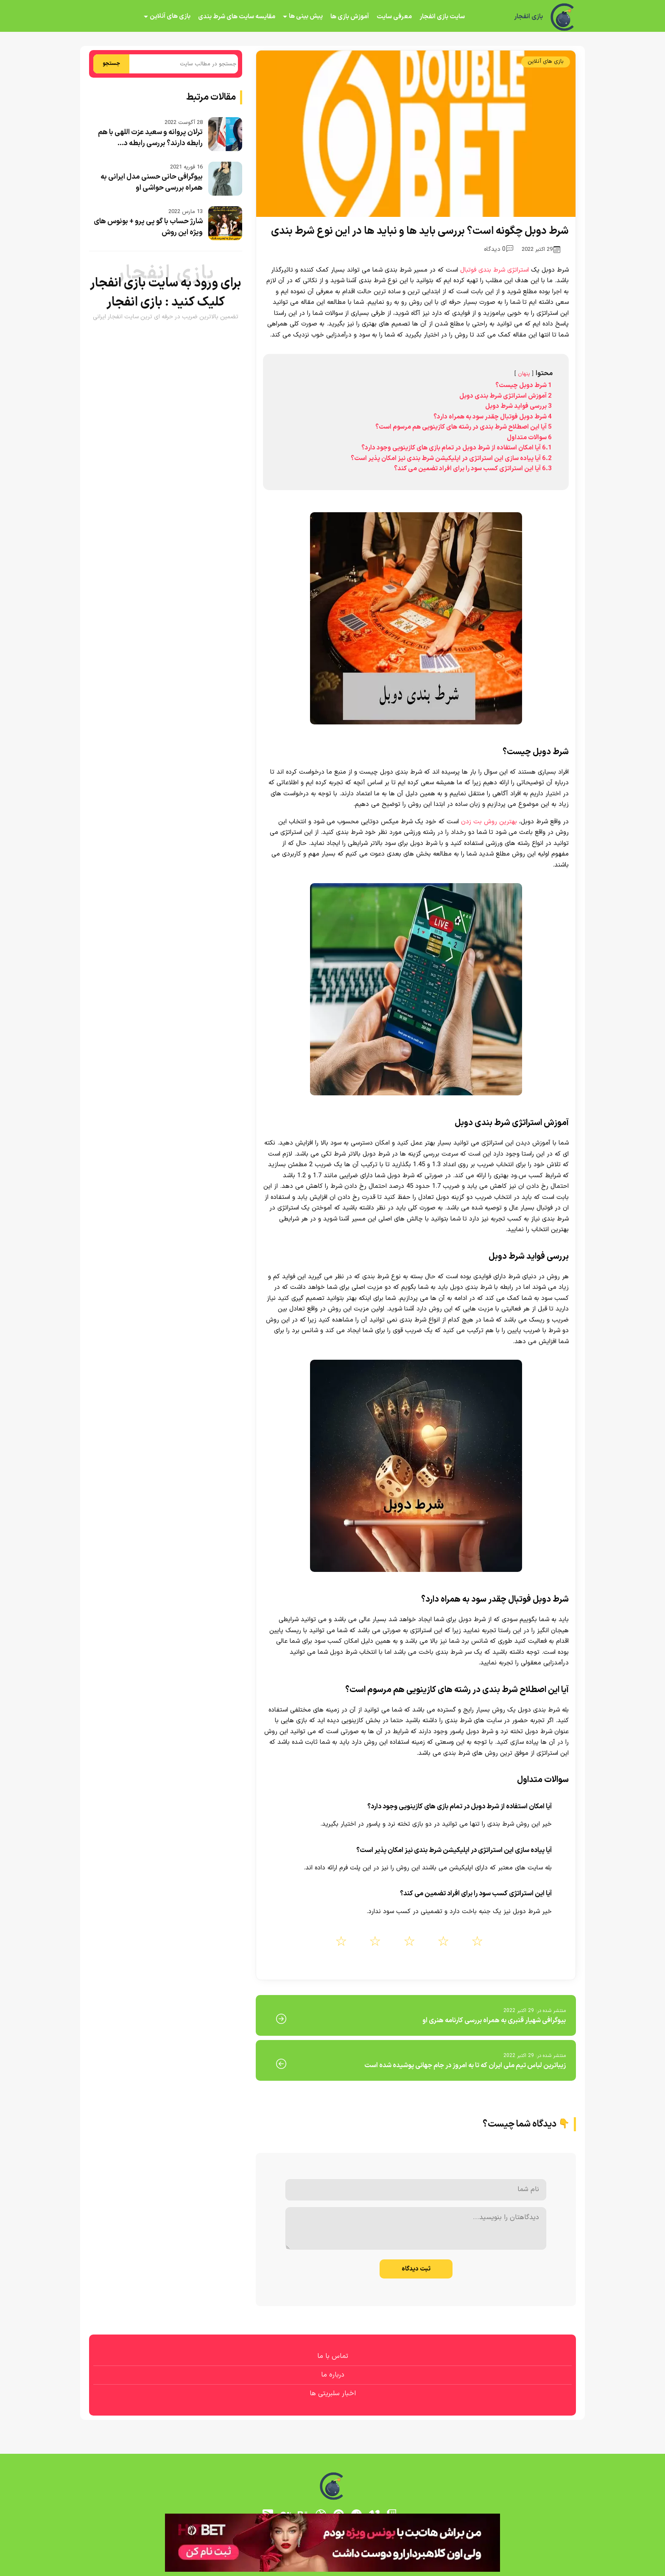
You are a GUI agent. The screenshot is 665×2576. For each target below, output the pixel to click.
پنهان (524, 374)
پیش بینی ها (306, 16)
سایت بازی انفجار (442, 17)
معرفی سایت (394, 17)
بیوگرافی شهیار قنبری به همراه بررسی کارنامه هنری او (494, 2020)
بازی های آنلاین (170, 16)
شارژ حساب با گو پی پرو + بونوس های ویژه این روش (148, 227)
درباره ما (332, 2375)
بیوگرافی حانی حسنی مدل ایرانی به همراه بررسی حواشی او (152, 182)
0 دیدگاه (498, 249)
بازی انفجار (528, 17)
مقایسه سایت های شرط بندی (236, 17)
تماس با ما (332, 2356)
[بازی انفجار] (563, 17)
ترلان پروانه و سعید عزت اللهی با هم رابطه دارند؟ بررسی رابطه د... (150, 138)
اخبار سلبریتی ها (333, 2393)
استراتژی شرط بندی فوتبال (494, 270)
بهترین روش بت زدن (489, 822)
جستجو (111, 63)
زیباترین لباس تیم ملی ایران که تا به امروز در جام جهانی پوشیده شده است (465, 2065)
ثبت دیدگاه (416, 2269)
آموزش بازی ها (349, 17)
